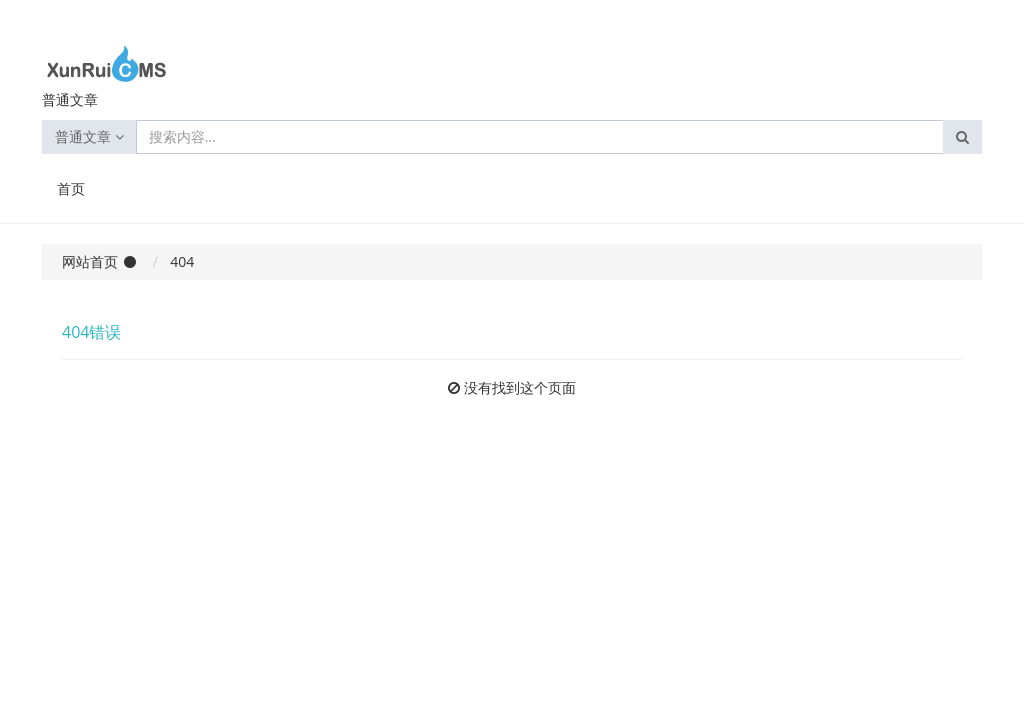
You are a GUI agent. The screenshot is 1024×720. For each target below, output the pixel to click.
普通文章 (89, 136)
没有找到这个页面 (520, 387)
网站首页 (90, 261)
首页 (71, 188)
